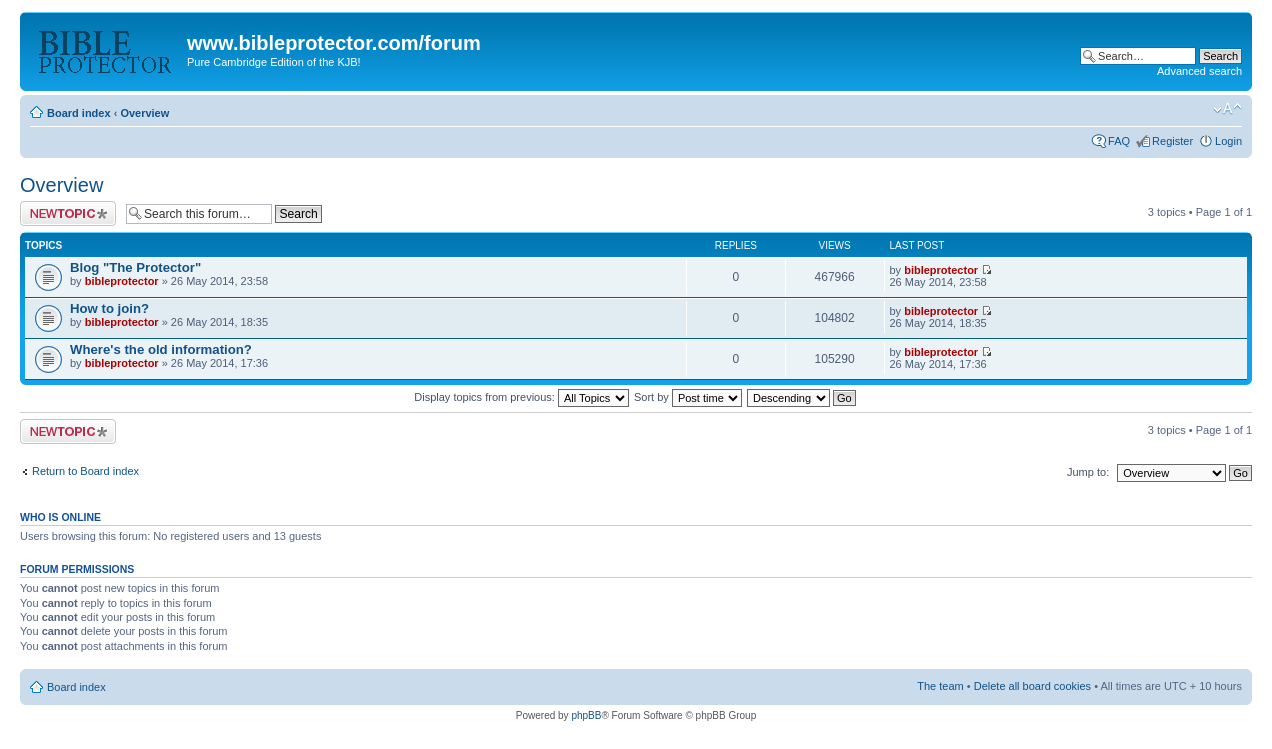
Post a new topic (68, 213)
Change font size (1227, 109)
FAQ (1119, 141)
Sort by (688, 397)
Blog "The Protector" (135, 267)
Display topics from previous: (521, 397)
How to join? (109, 308)
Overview (144, 113)
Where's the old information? (161, 349)
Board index (79, 113)
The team (940, 686)
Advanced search (1199, 71)
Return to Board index (85, 471)
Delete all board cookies (1032, 686)
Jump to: (1088, 472)
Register (1172, 141)
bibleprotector (122, 281)
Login (1228, 141)
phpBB (586, 715)
